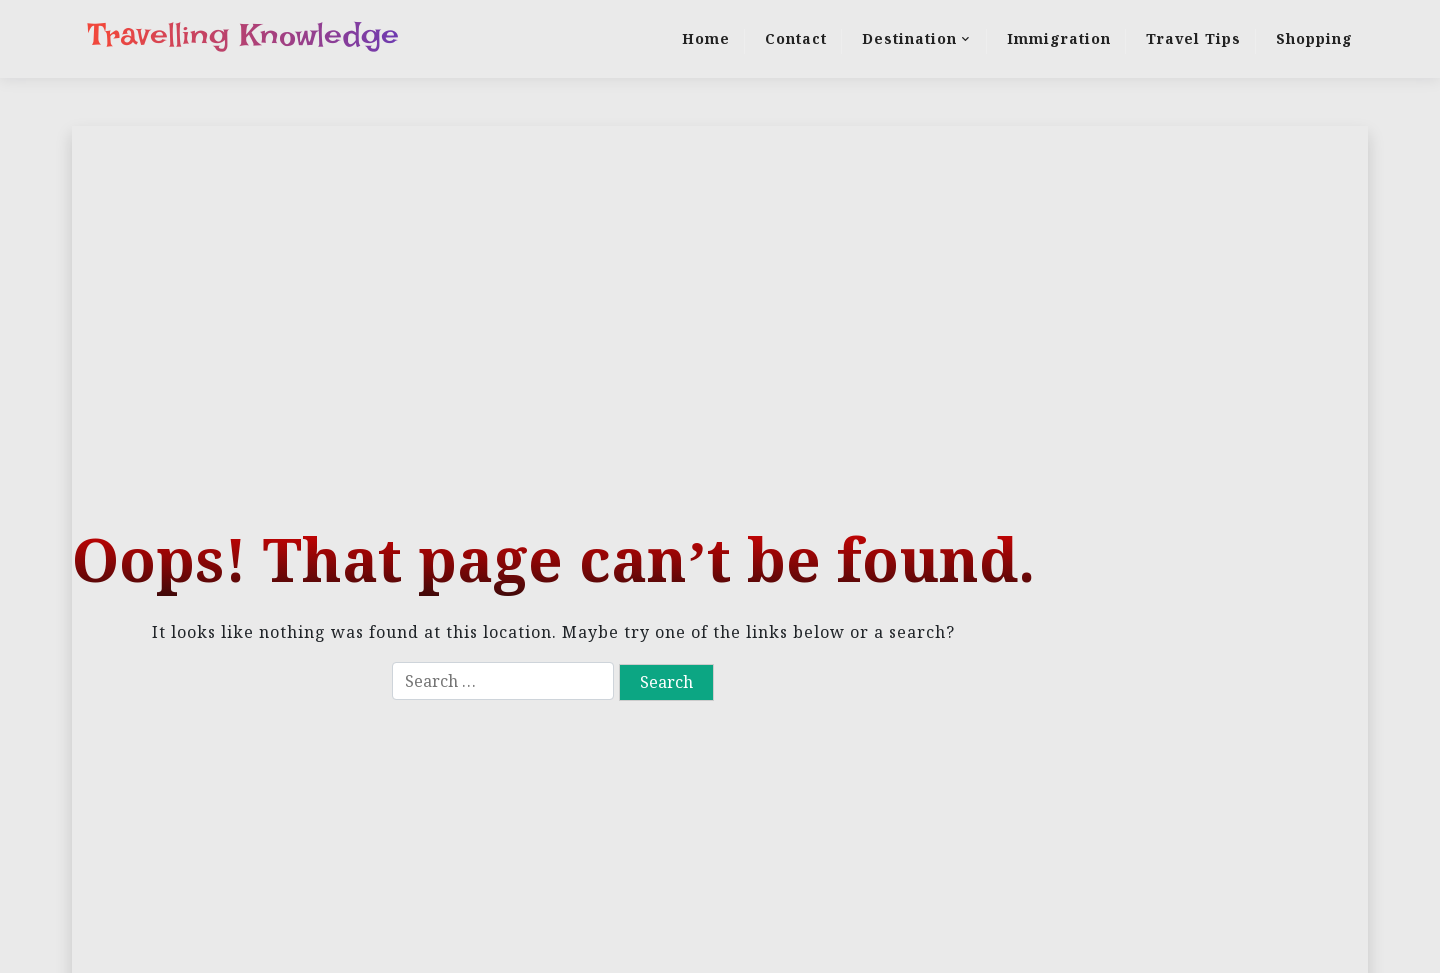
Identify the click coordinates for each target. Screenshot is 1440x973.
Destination (909, 38)
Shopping (1314, 38)
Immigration (1059, 38)
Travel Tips (1193, 38)
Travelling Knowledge (243, 35)
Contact (796, 38)
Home (706, 38)
